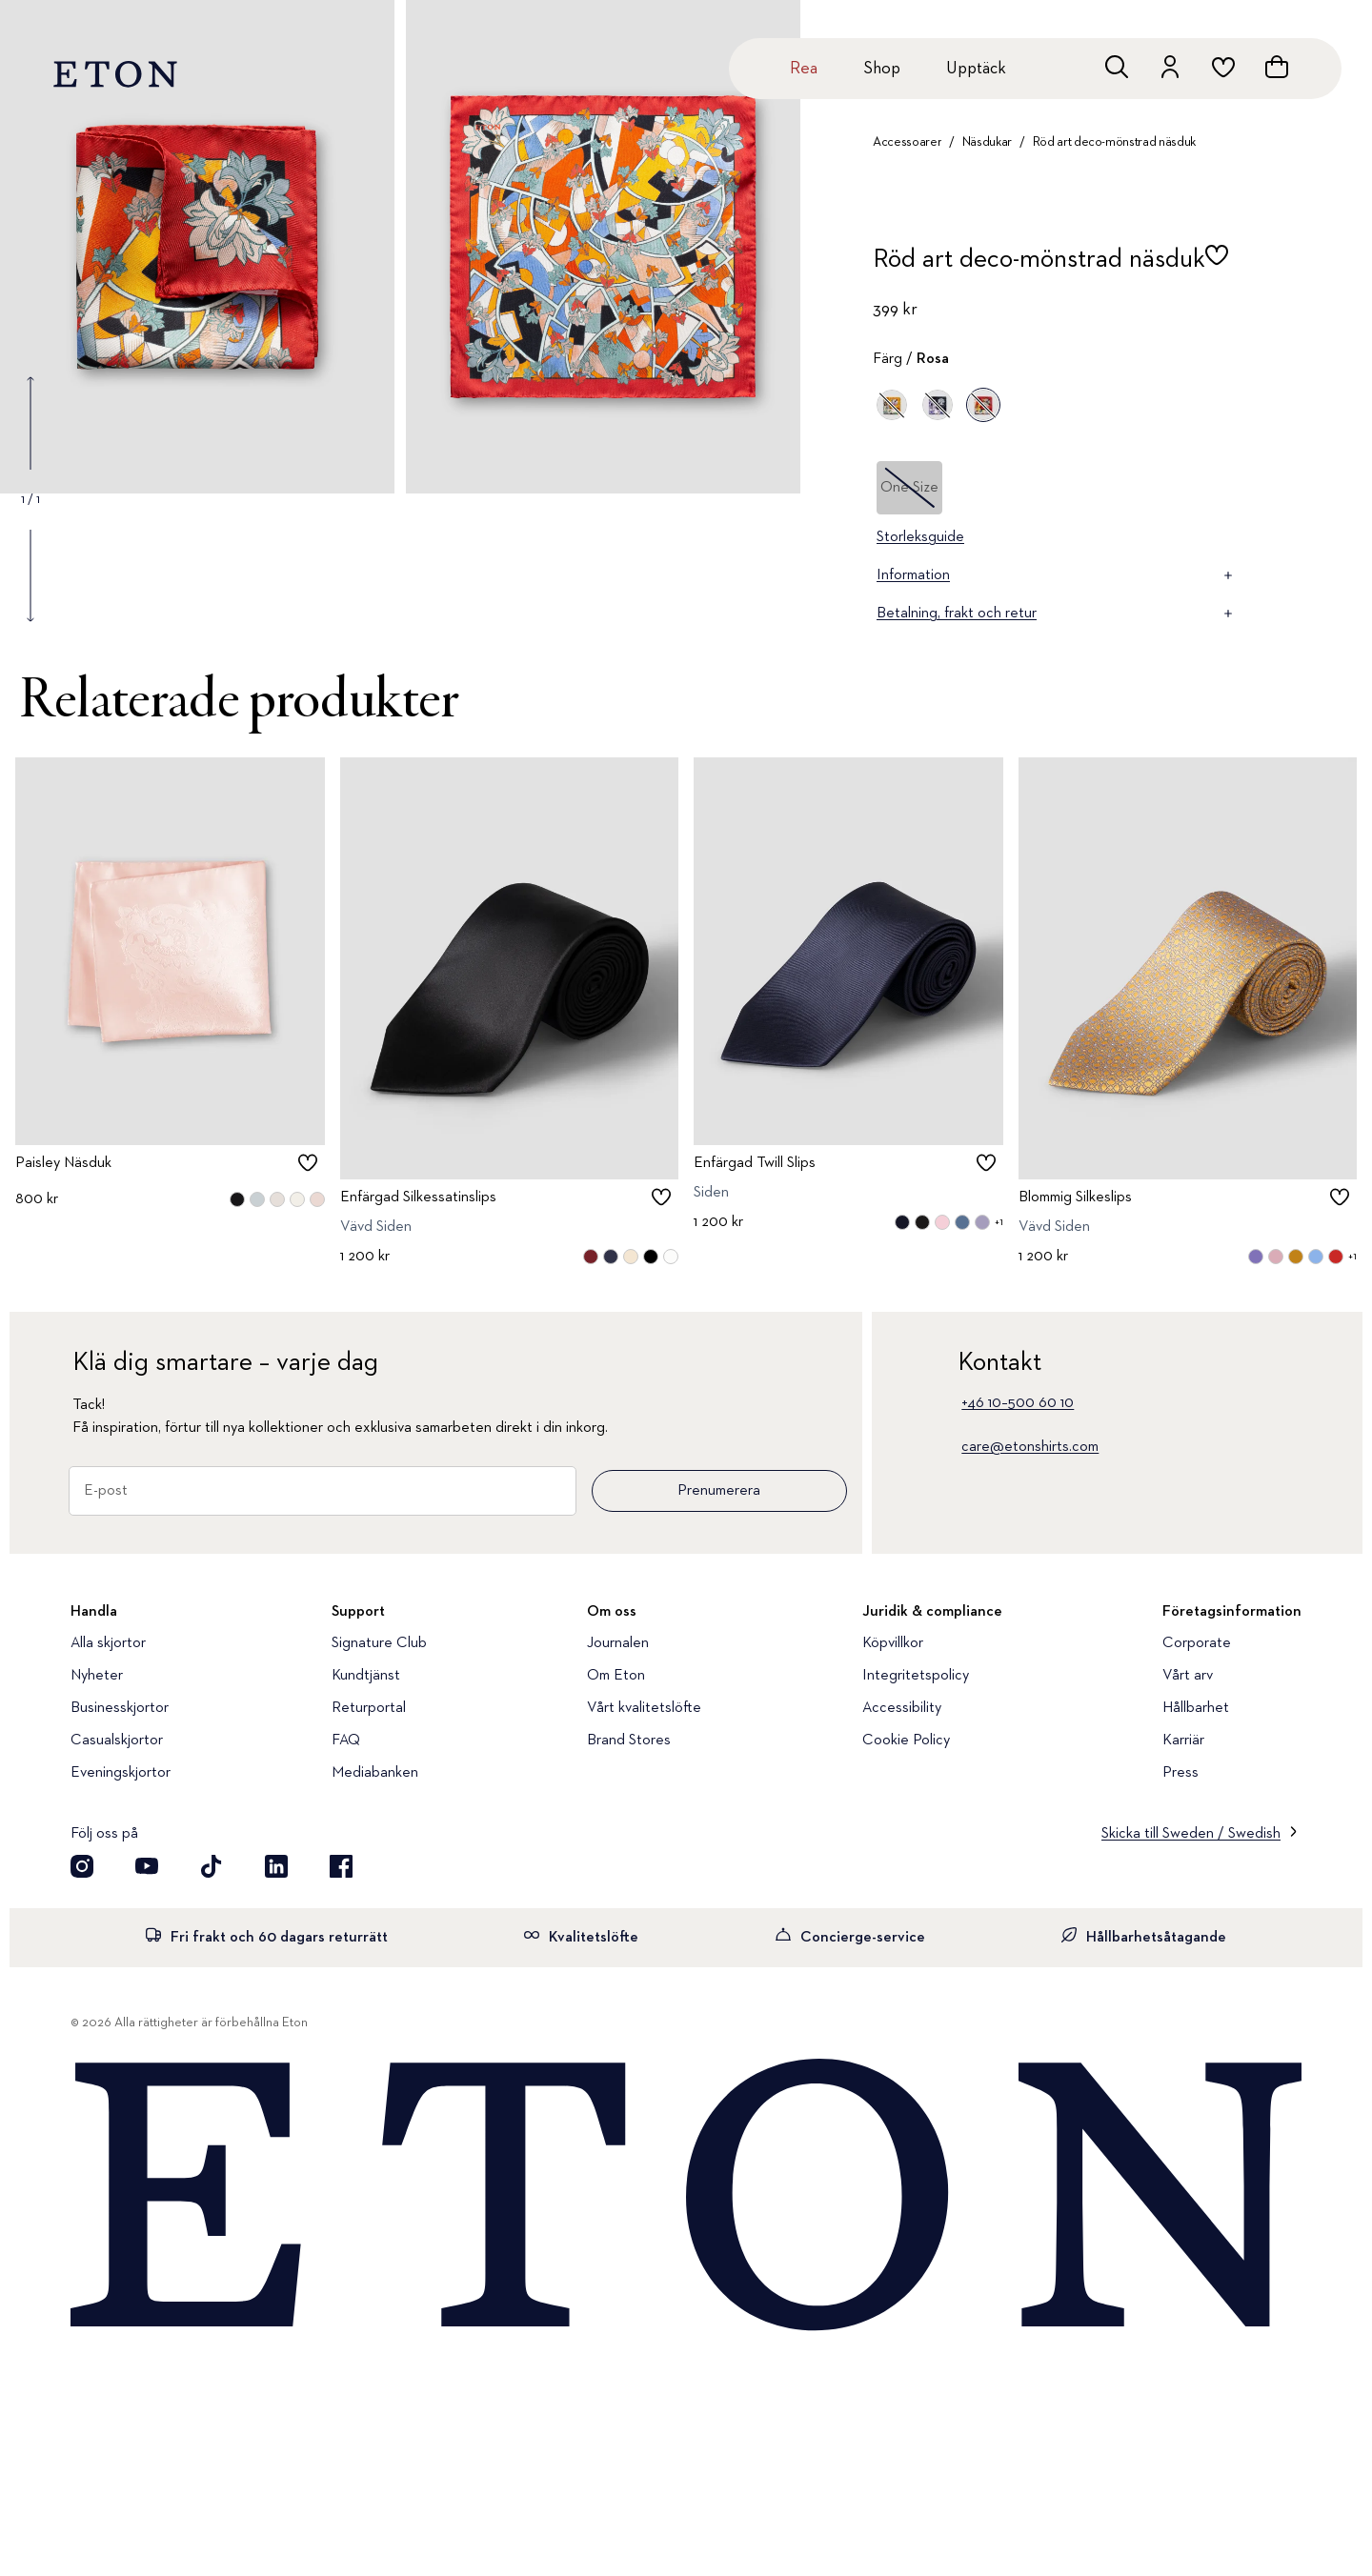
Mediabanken (375, 1773)
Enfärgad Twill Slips (755, 1163)
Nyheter (97, 1675)
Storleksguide (920, 537)
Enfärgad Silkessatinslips (418, 1198)
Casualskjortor (117, 1740)
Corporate (1196, 1643)
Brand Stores (629, 1740)
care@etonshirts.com (1030, 1447)
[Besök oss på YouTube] (146, 1866)
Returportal (369, 1708)
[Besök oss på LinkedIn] (276, 1866)
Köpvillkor (892, 1643)
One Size (909, 487)
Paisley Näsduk (63, 1163)
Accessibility (901, 1708)
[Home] (686, 2197)
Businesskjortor (120, 1708)
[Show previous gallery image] (30, 423)
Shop (881, 68)
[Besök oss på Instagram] (82, 1866)
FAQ (346, 1740)
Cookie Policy (906, 1740)
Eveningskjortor (121, 1773)
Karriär (1183, 1740)
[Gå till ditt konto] (1170, 66)
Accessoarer (907, 142)
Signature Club (379, 1643)
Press (1180, 1773)
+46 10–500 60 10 (1017, 1403)
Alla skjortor (108, 1643)
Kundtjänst (366, 1675)
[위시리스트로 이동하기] (1223, 66)
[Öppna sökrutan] (1116, 66)
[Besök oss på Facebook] (341, 1866)
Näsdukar (987, 142)
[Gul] (892, 405)
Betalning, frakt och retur (1056, 613)
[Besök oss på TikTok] (211, 1866)
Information (1056, 575)
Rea (803, 68)
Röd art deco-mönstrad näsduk (1114, 142)
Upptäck (976, 68)
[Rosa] (983, 405)
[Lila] (937, 405)
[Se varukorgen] (1276, 66)
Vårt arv (1187, 1675)
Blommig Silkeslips (1075, 1198)
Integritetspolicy (915, 1675)
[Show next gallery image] (30, 575)
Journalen (618, 1643)
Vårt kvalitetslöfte (644, 1708)
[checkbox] (1216, 265)
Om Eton (616, 1675)
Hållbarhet (1195, 1708)
